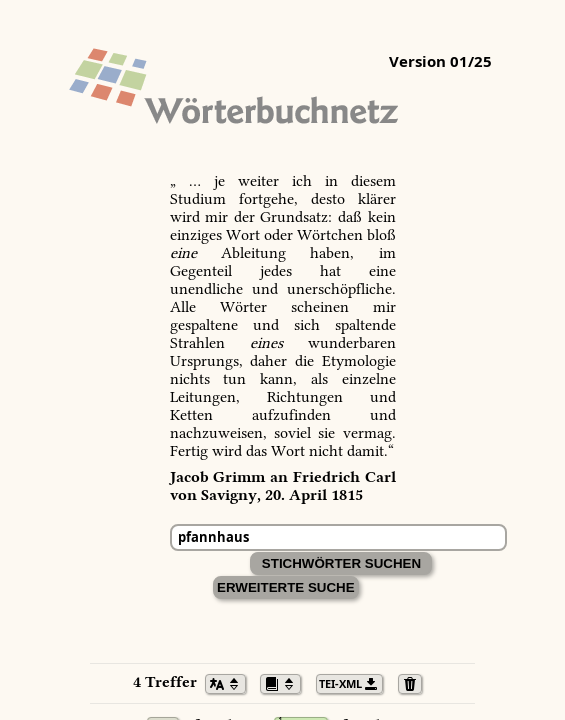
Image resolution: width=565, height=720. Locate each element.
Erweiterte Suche (286, 587)
